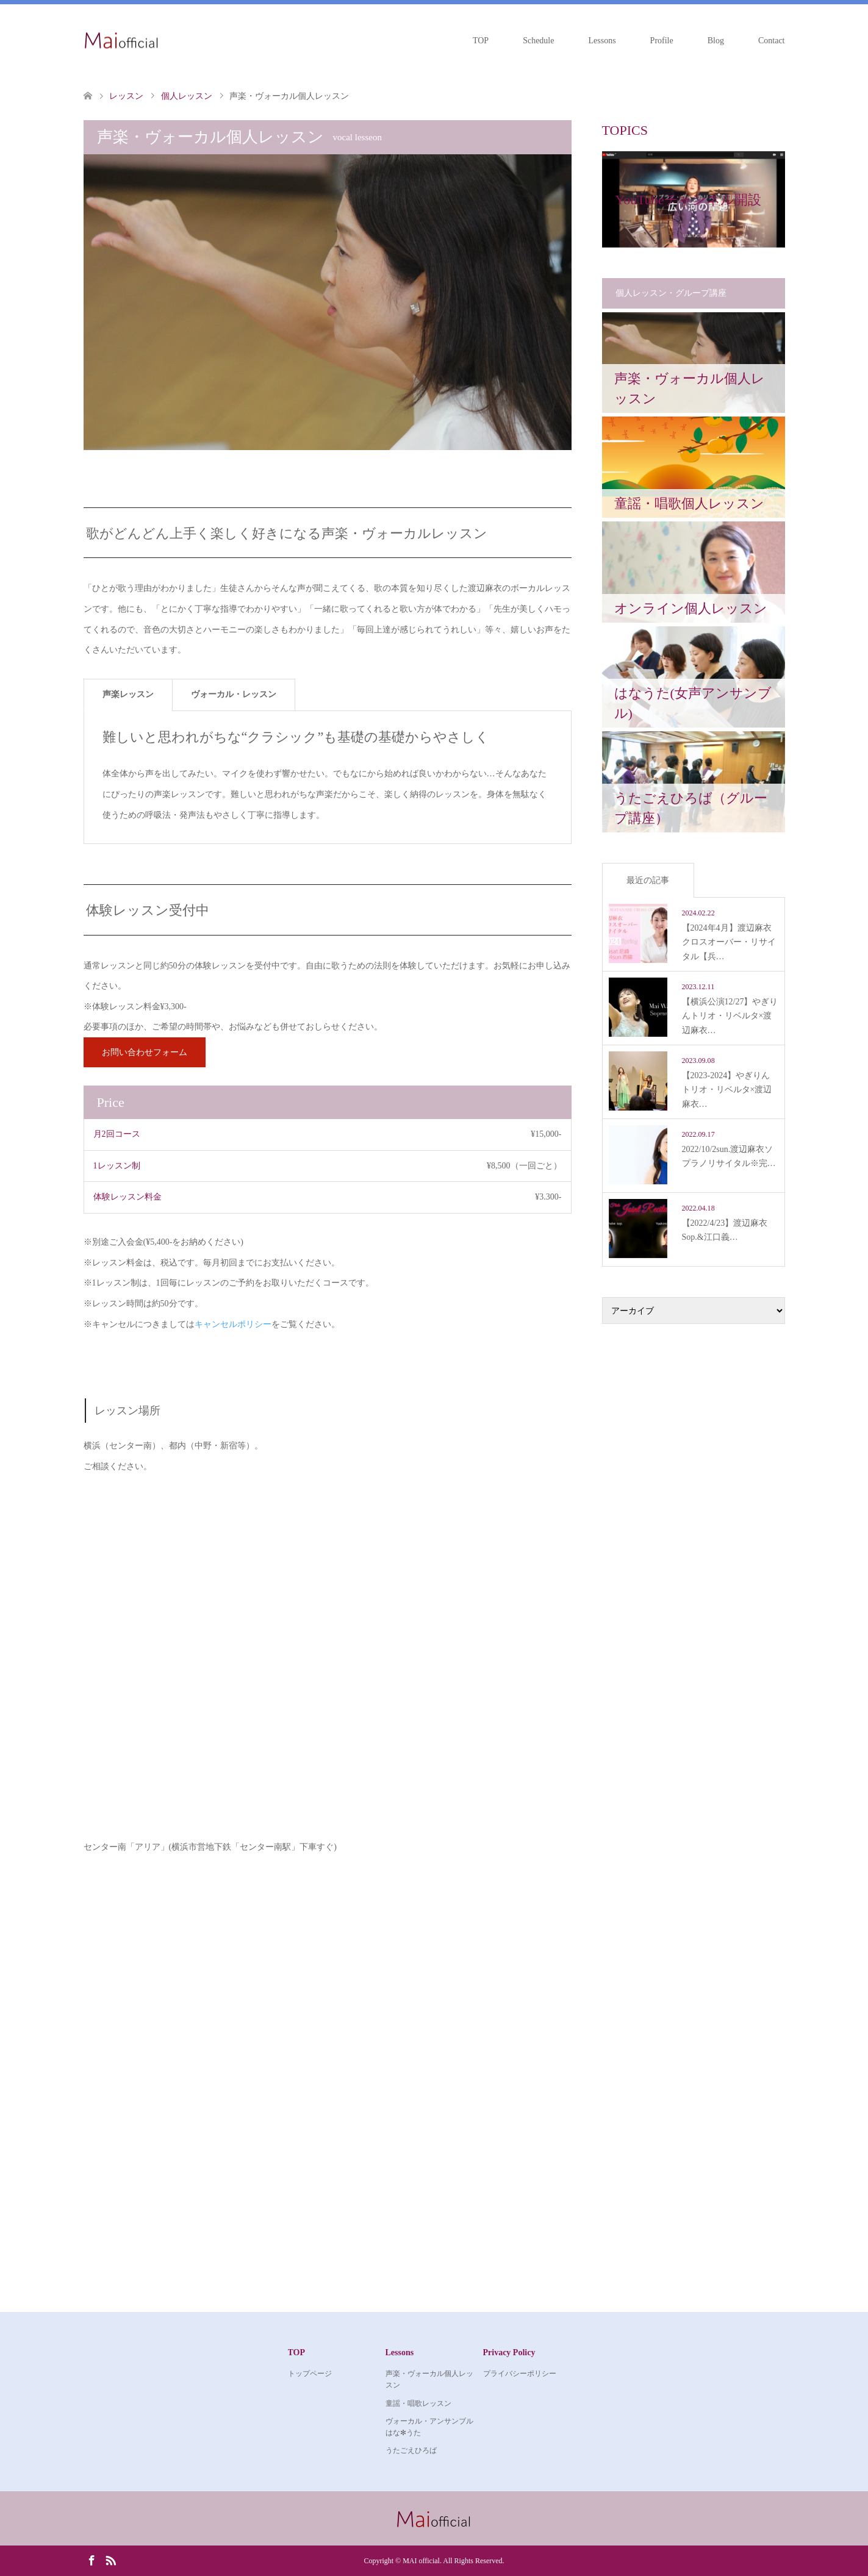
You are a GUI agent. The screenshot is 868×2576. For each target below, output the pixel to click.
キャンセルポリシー (233, 1324)
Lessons (601, 40)
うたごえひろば (411, 2450)
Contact (771, 40)
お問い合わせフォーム (144, 1052)
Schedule (538, 40)
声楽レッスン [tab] (128, 694)
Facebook (91, 2559)
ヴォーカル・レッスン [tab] (233, 694)
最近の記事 (647, 880)
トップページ (310, 2373)
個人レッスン (186, 96)
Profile (661, 40)
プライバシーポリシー (519, 2373)
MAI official (421, 2560)
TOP (481, 40)
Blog (716, 40)
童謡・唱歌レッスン (418, 2403)
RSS (110, 2559)
